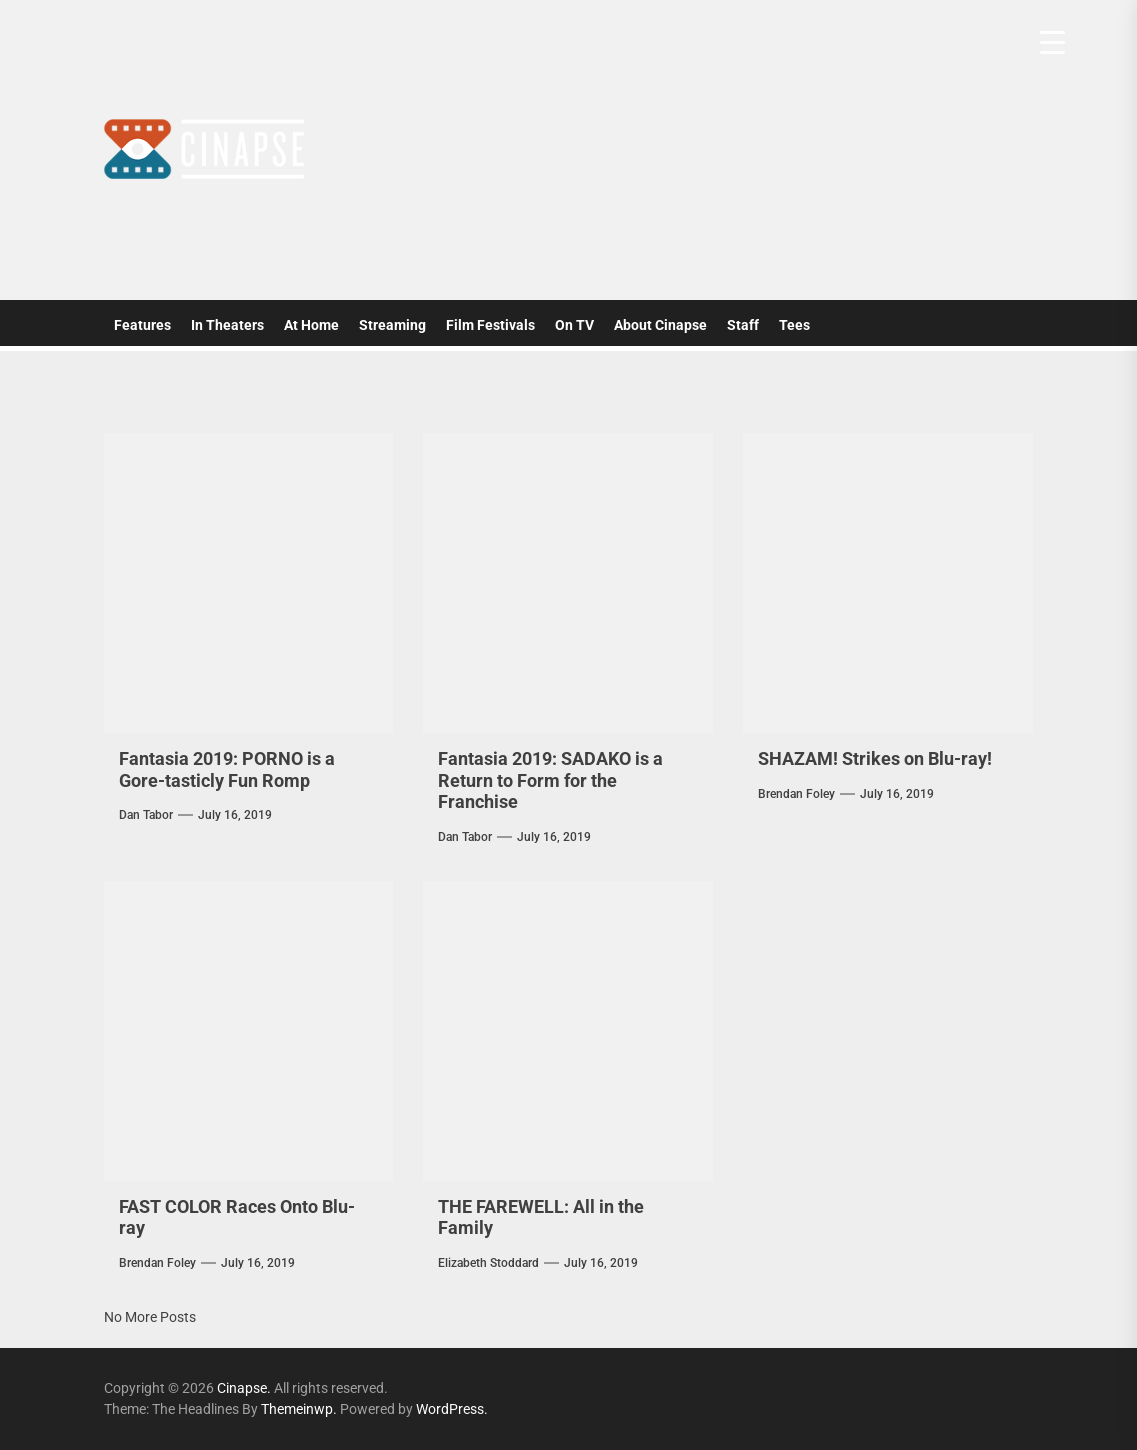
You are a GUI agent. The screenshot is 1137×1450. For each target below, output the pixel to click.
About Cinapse (660, 325)
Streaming (392, 325)
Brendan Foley (796, 794)
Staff (743, 325)
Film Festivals (490, 325)
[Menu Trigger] (1052, 42)
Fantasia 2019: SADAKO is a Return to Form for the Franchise (550, 780)
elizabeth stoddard (488, 1263)
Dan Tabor (146, 815)
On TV (574, 325)
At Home (311, 325)
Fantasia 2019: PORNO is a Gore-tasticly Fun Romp (227, 769)
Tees (794, 325)
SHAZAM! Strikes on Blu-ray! (875, 758)
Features (142, 325)
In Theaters (227, 325)
